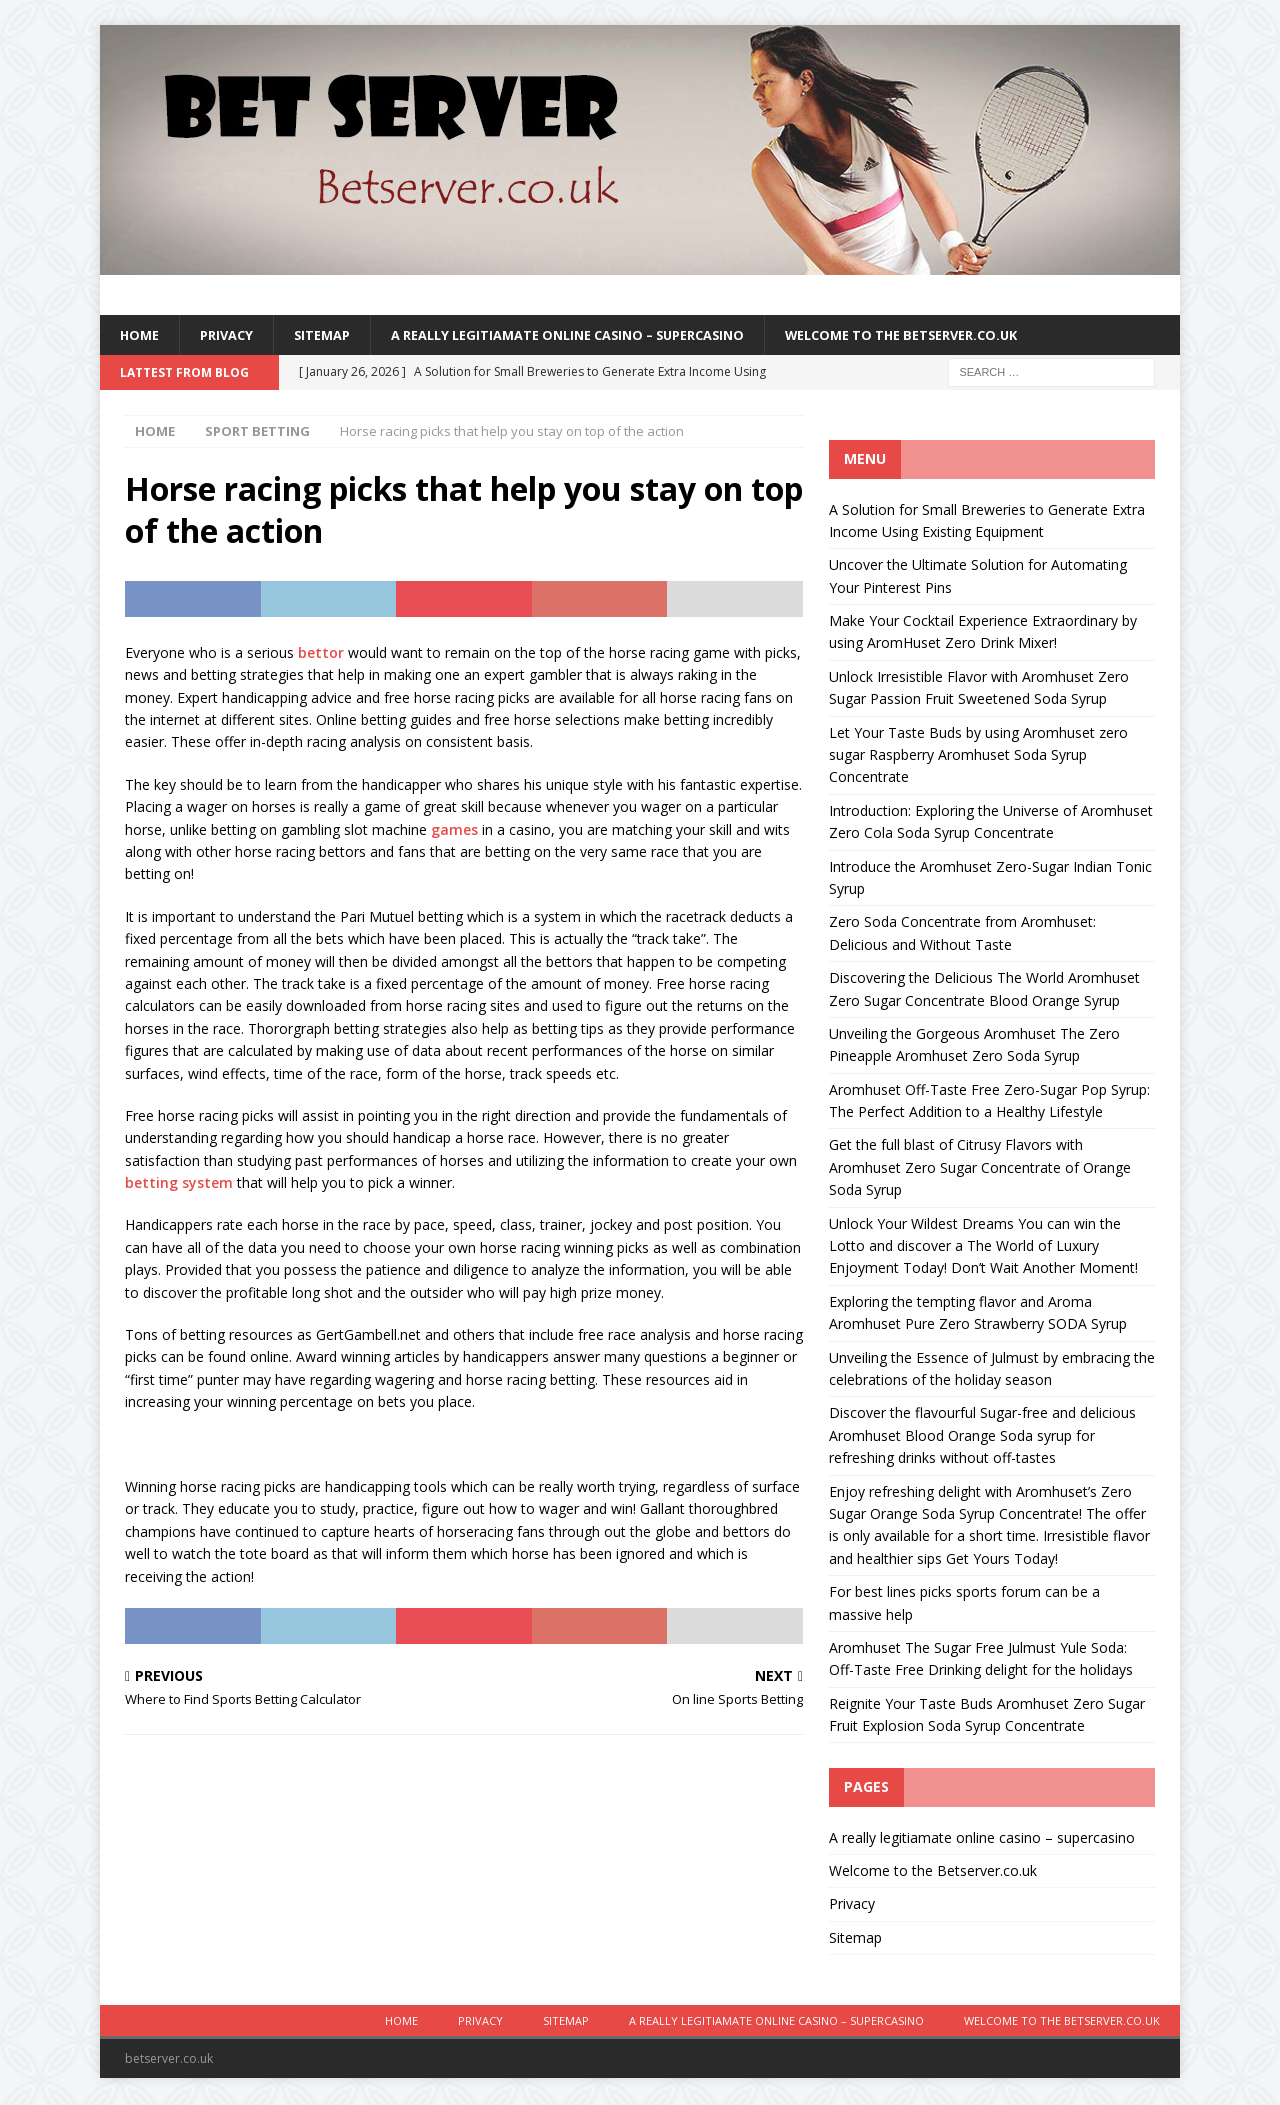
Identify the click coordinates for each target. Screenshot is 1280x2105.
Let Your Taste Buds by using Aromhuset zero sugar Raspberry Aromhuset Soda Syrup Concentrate (978, 757)
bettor (321, 654)
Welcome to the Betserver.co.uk (965, 335)
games (454, 831)
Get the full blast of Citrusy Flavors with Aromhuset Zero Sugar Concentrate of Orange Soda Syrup (980, 1170)
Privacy (232, 335)
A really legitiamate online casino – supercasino (600, 335)
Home (141, 335)
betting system (179, 1184)
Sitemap (333, 335)
